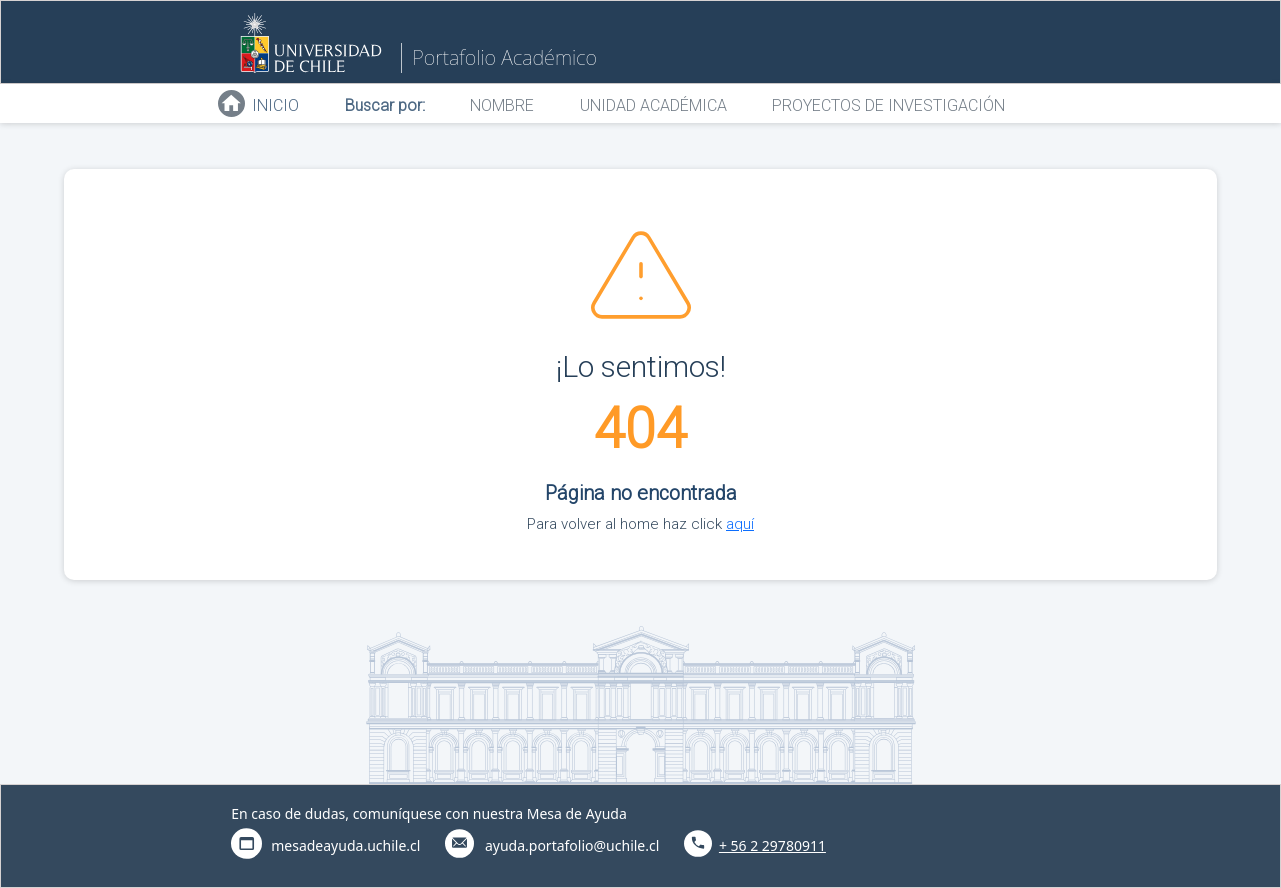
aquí (740, 524)
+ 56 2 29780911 (772, 845)
